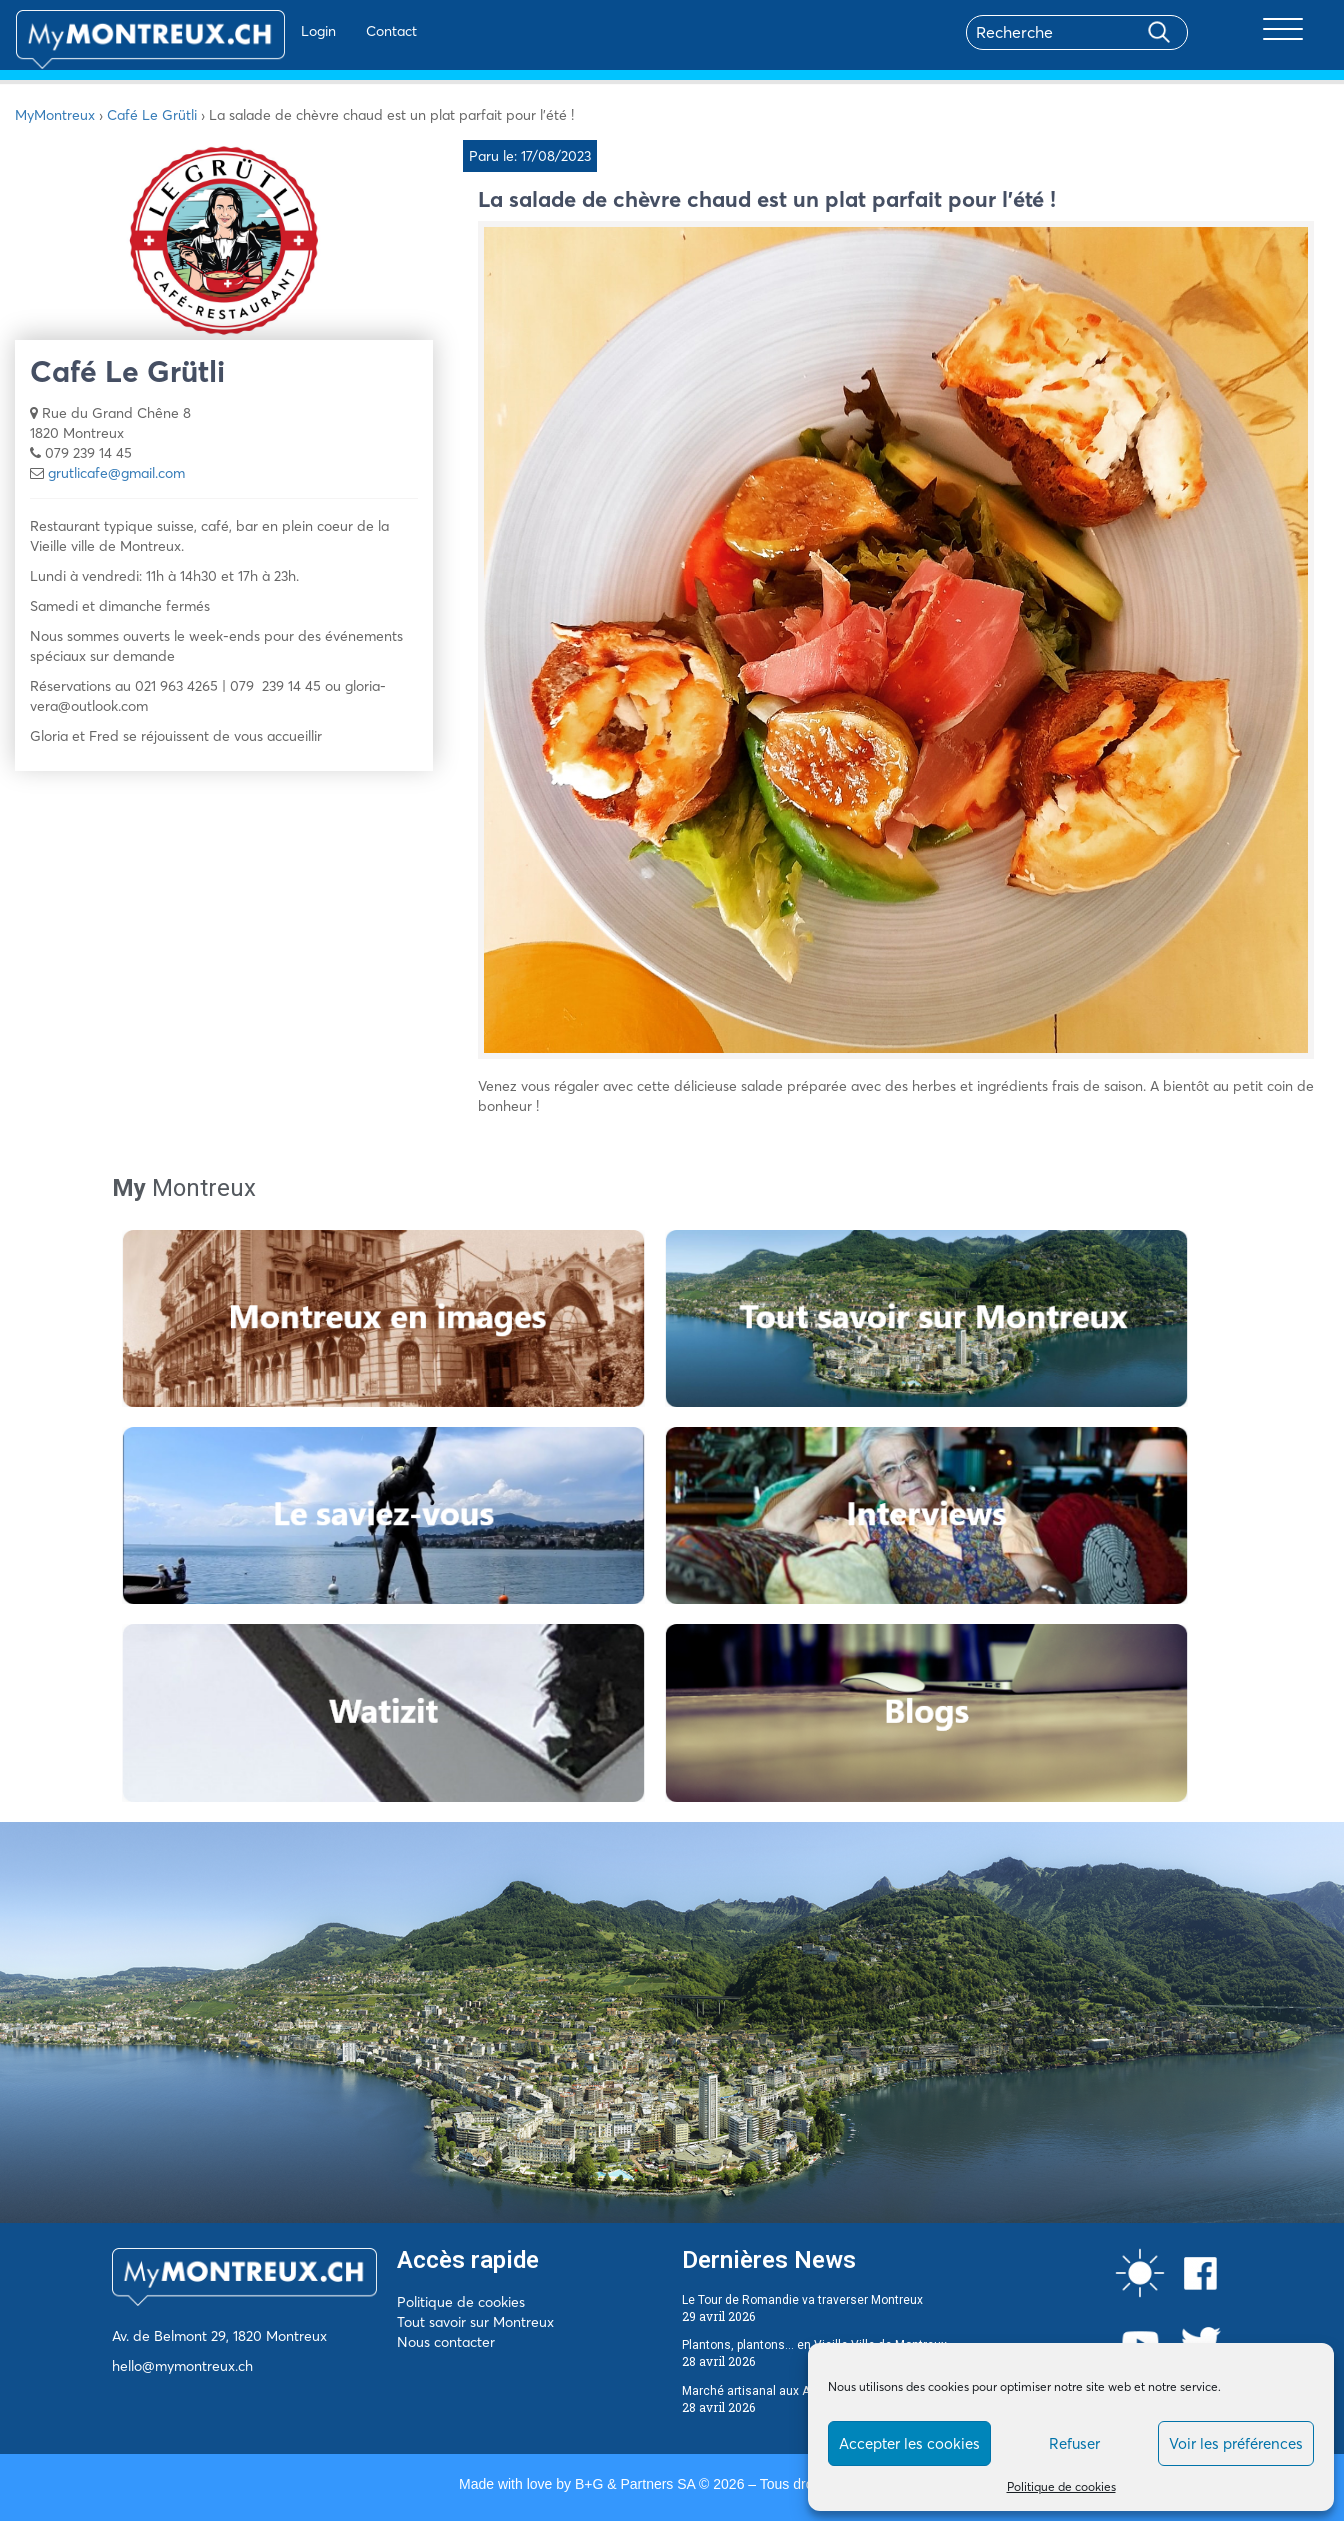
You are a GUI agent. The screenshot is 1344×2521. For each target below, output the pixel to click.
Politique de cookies (1061, 2486)
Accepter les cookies (909, 2443)
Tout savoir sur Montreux (475, 2322)
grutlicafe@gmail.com (116, 473)
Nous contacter (446, 2342)
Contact (333, 31)
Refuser (1074, 2443)
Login (260, 31)
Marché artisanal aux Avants (761, 2391)
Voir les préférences (1236, 2443)
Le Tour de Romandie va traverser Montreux (802, 2300)
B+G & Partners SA (635, 2484)
